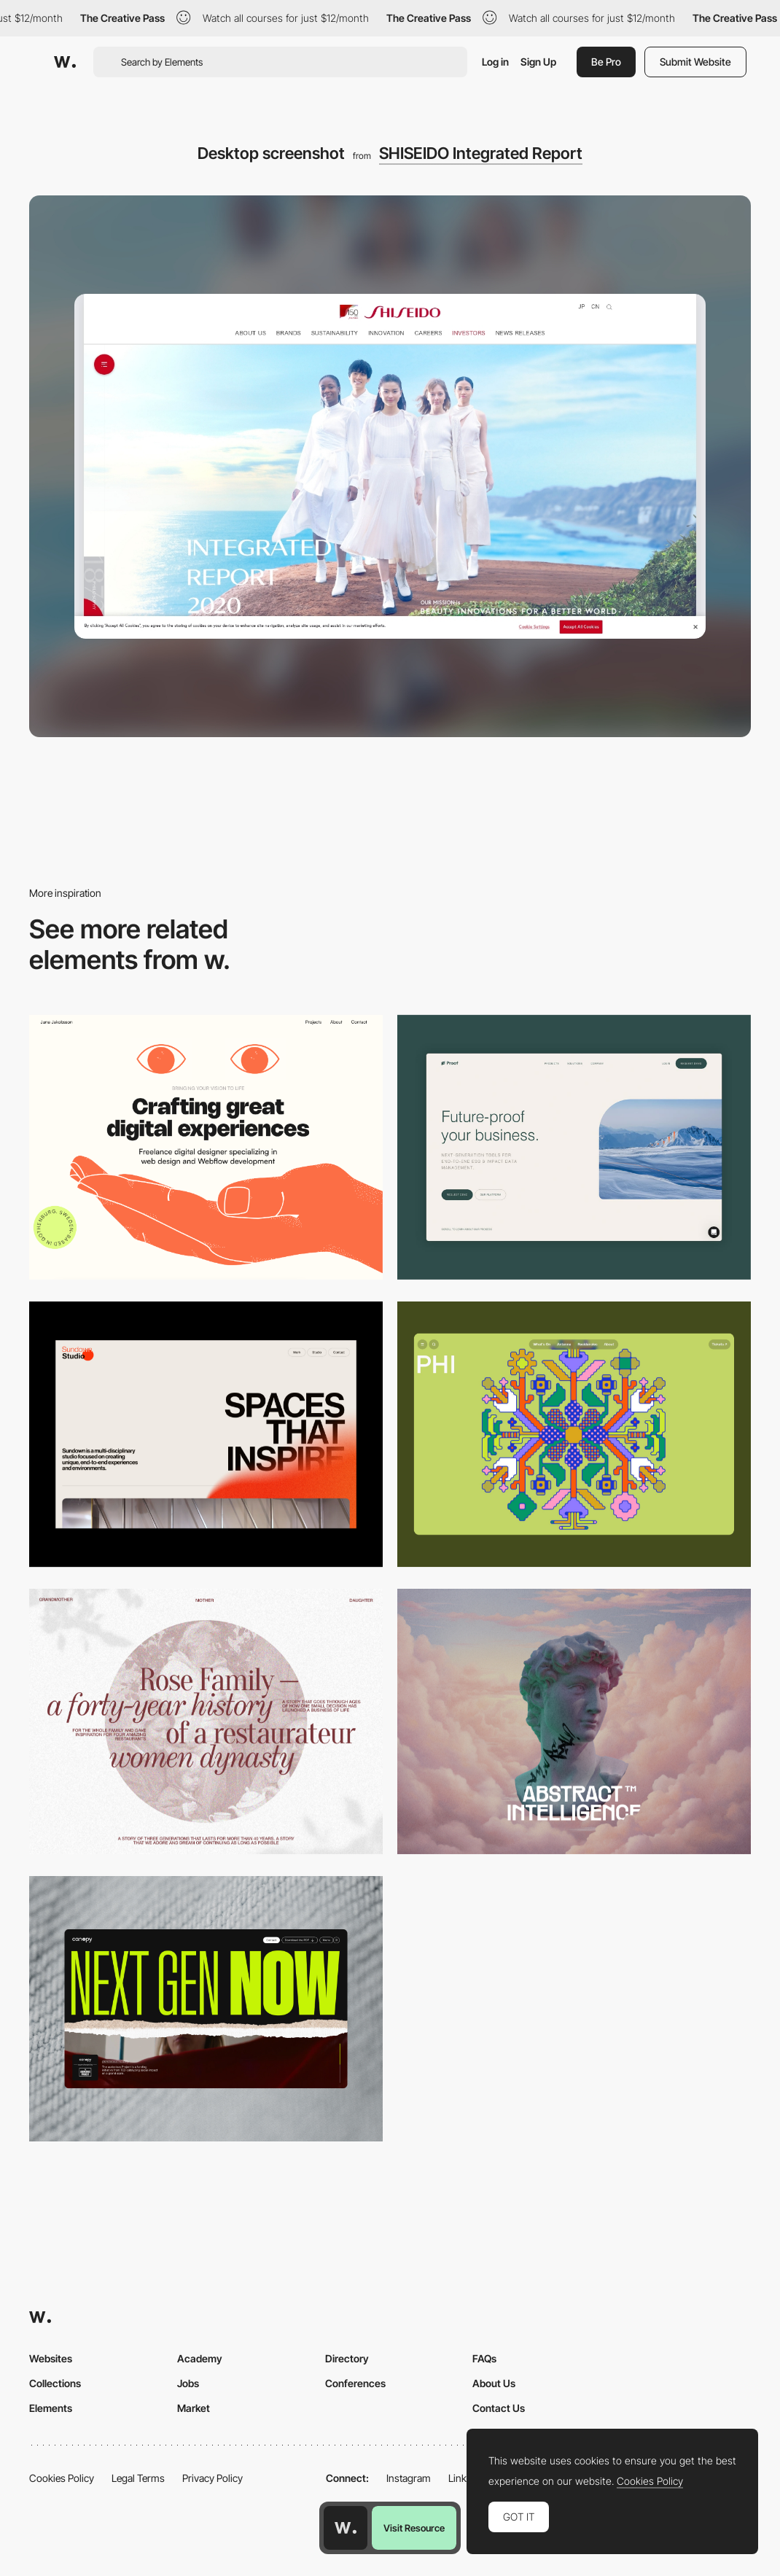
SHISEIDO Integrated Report (480, 153)
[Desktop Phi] (574, 1434)
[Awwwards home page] (345, 2528)
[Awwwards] (65, 62)
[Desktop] (206, 1147)
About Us (493, 2383)
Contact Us (498, 2408)
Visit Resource (414, 2528)
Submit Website (695, 61)
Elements (50, 2408)
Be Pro (606, 61)
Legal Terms (138, 2478)
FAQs (484, 2358)
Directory (347, 2358)
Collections (55, 2383)
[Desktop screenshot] (206, 1721)
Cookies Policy (61, 2478)
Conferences (355, 2383)
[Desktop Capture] (574, 1147)
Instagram (408, 2478)
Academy (199, 2358)
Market (193, 2408)
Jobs (188, 2383)
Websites (50, 2358)
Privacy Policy (212, 2478)
